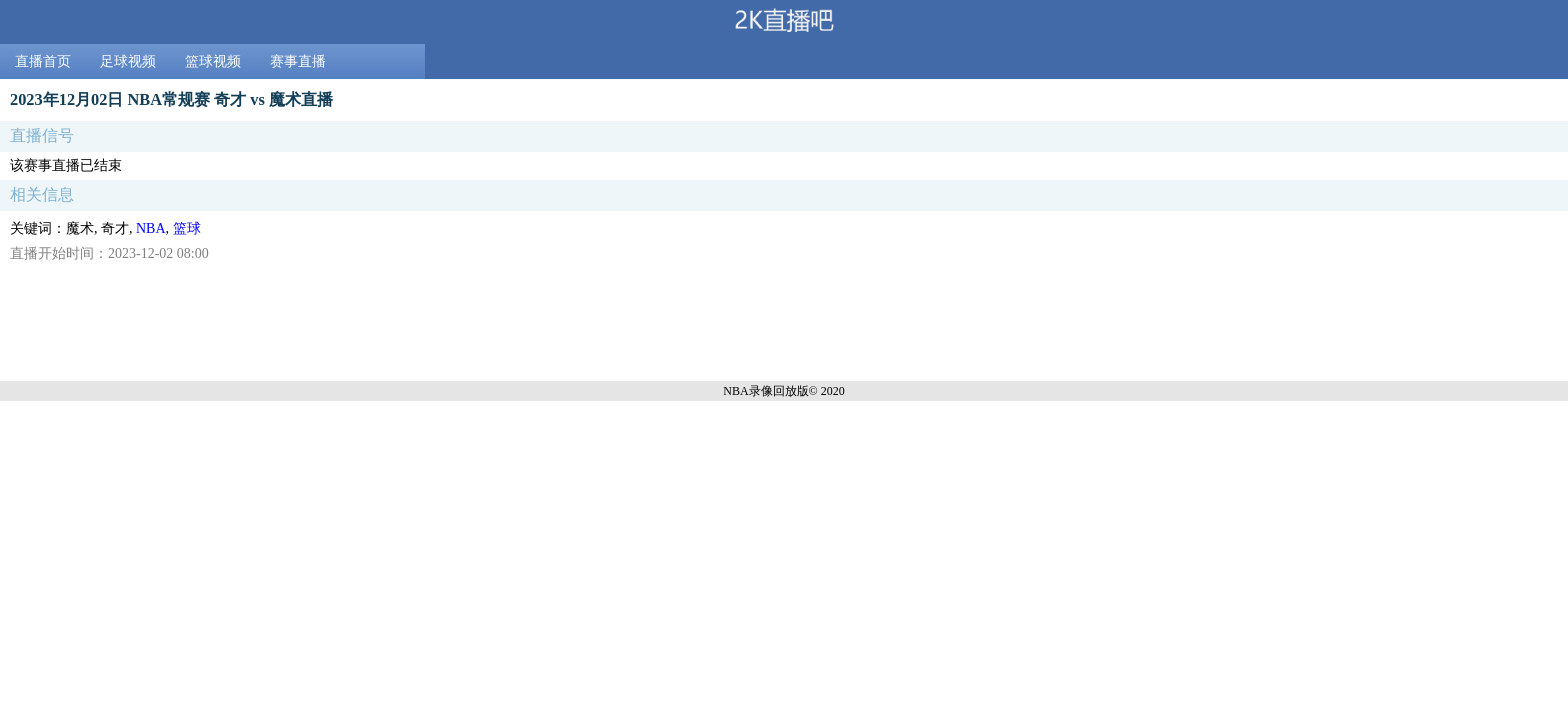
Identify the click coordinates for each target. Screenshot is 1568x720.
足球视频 (128, 61)
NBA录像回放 (759, 391)
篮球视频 (213, 61)
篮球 (187, 228)
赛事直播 (298, 61)
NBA (151, 228)
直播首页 (43, 61)
